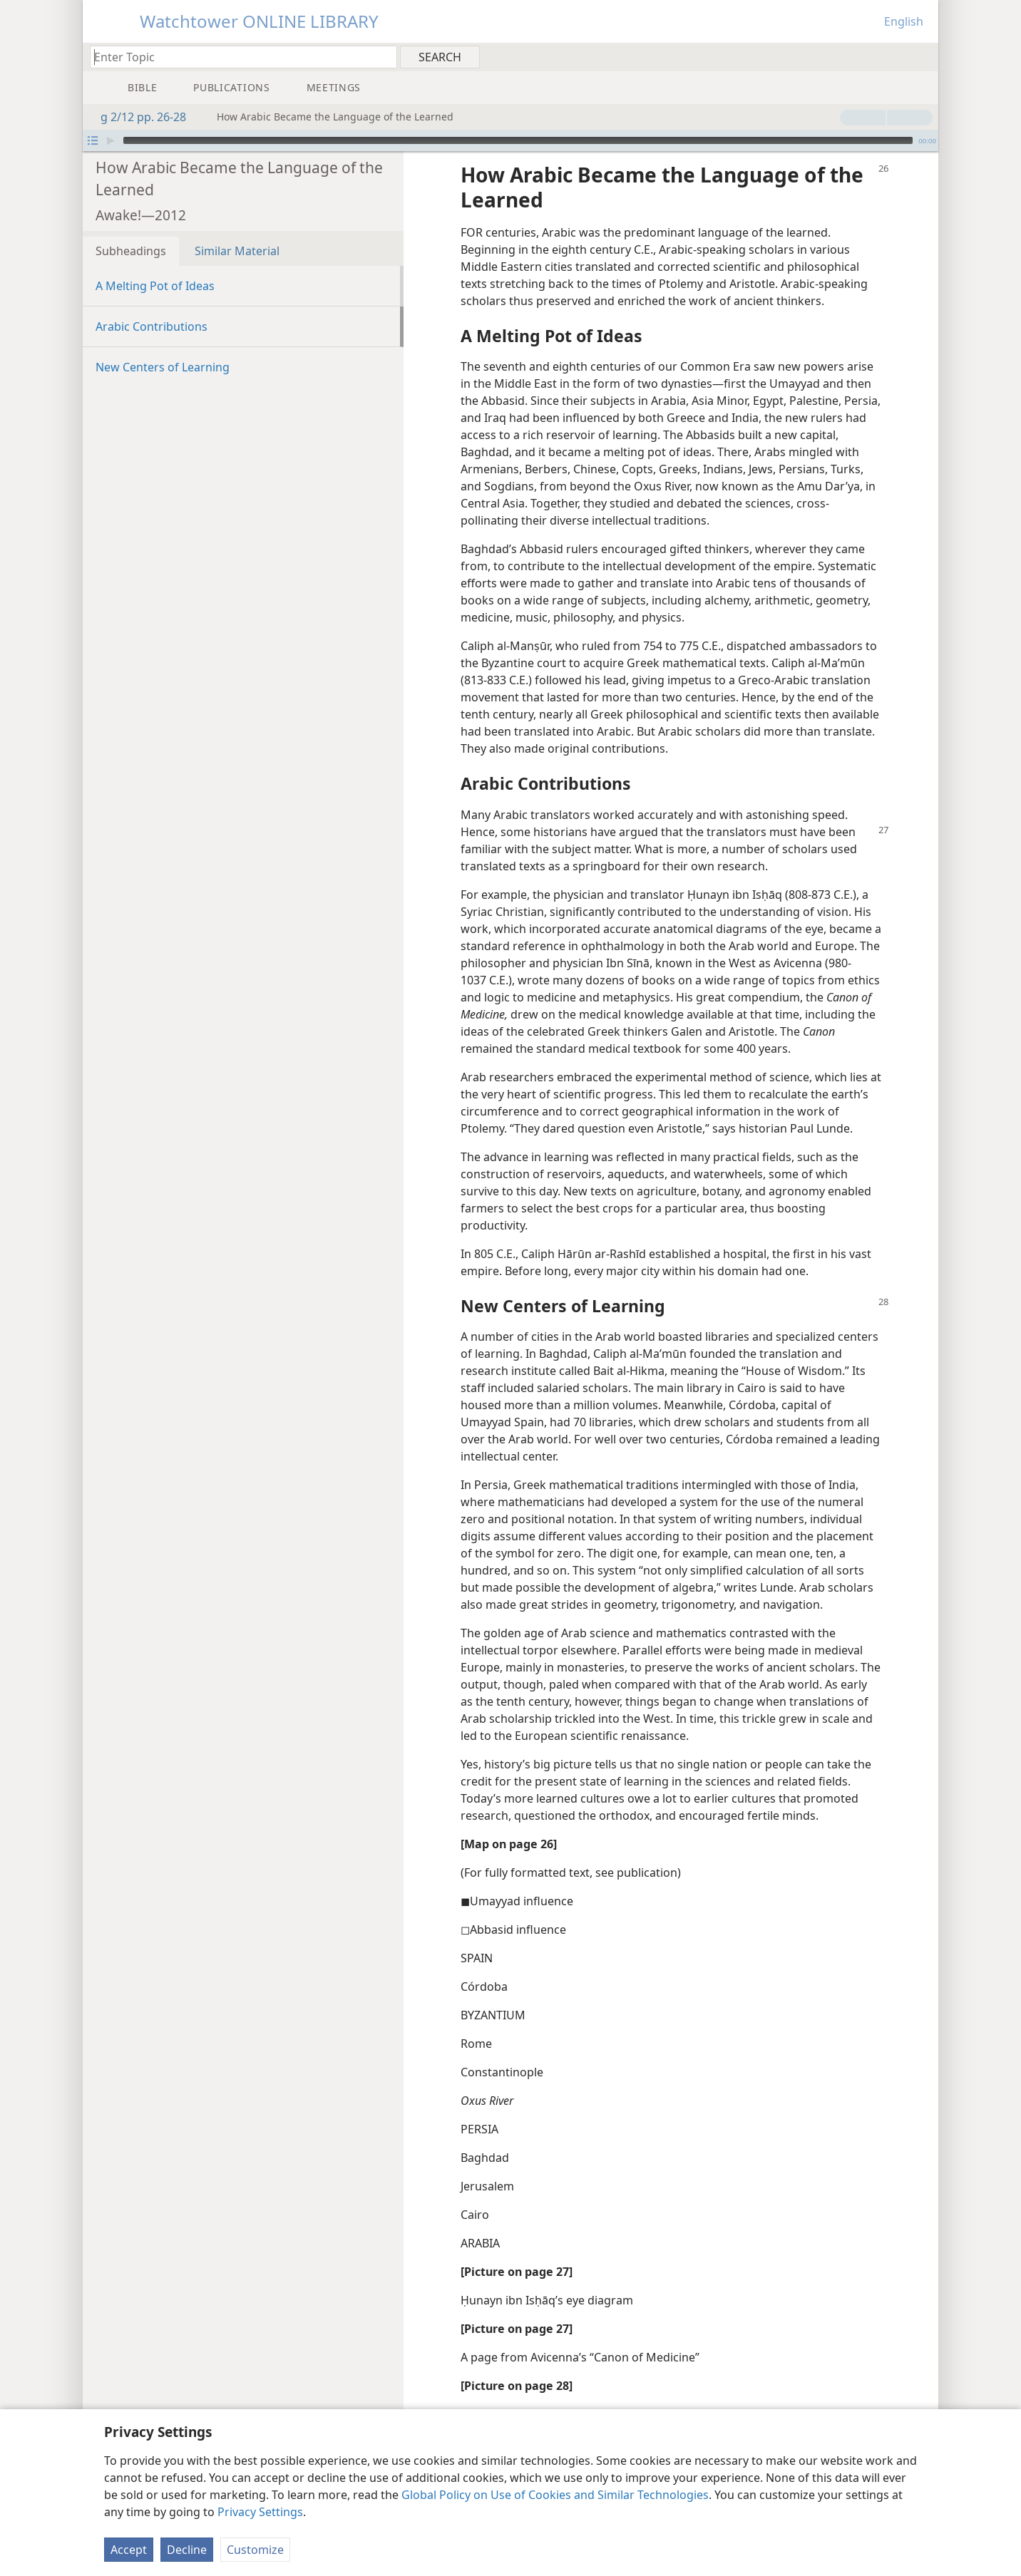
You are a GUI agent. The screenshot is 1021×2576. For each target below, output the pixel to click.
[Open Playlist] (92, 140)
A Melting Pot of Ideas (155, 286)
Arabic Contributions (151, 326)
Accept (129, 2549)
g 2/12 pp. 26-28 (136, 117)
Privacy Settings (260, 2512)
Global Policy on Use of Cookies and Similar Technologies (555, 2495)
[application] (510, 140)
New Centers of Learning (163, 367)
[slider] (518, 140)
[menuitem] (922, 56)
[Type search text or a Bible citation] (236, 56)
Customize (255, 2549)
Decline (187, 2549)
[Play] (110, 140)
